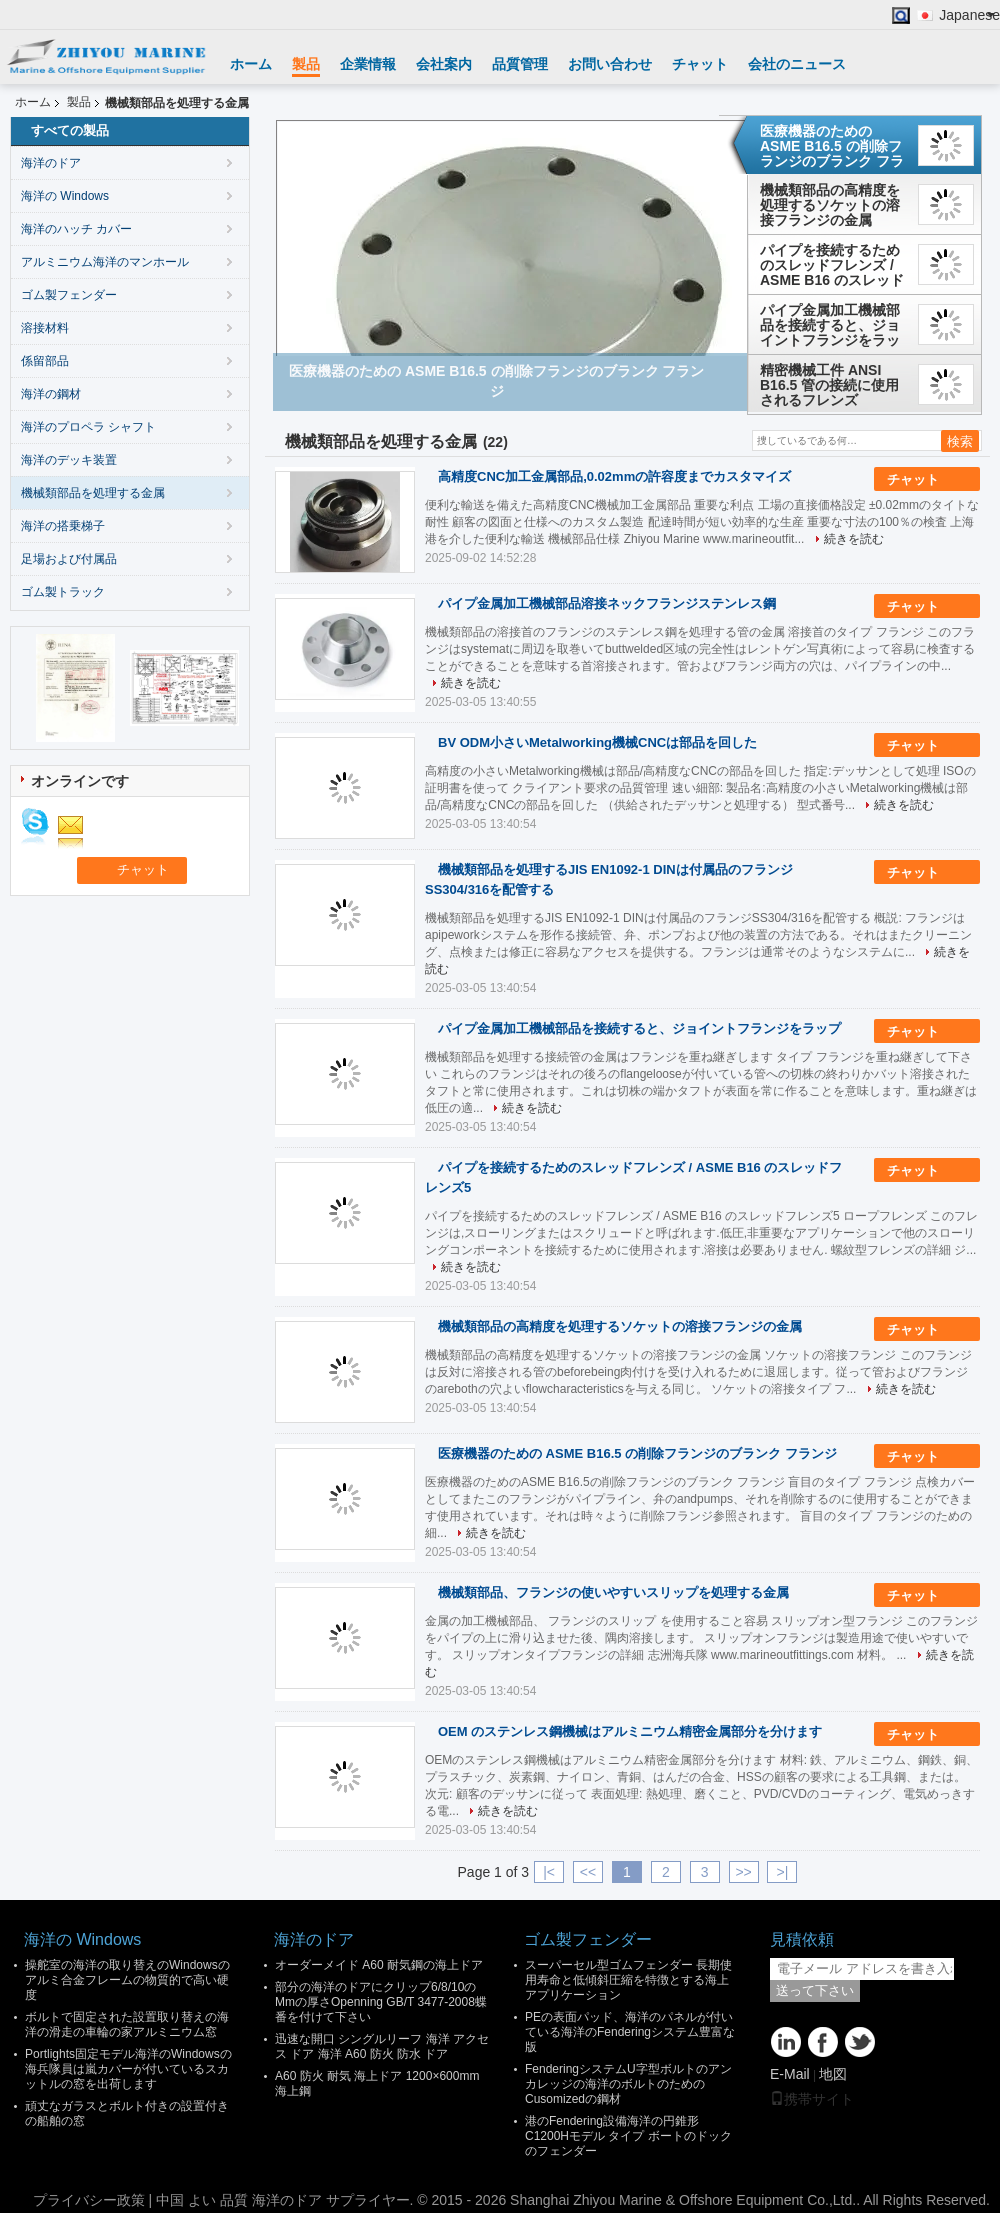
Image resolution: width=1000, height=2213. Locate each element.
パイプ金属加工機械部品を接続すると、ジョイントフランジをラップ (830, 325)
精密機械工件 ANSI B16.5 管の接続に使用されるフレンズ (829, 385)
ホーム (251, 64)
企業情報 (368, 64)
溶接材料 (45, 328)
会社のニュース (797, 64)
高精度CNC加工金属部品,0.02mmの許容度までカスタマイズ (614, 476)
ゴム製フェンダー (69, 295)
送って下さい (815, 1990)
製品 (306, 64)
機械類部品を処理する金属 (93, 493)
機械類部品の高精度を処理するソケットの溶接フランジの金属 (830, 205)
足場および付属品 (69, 559)
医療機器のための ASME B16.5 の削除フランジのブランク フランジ (832, 146)
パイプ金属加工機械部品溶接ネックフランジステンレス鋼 (607, 603)
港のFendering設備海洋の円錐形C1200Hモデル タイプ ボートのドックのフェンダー (628, 2136)
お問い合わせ (610, 64)
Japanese (969, 15)
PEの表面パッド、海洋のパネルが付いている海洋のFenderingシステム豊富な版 (630, 2032)
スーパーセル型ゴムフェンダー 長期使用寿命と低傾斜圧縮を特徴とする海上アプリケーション (628, 1980)
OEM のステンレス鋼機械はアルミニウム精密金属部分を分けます (630, 1731)
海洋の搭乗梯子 (63, 526)
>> (743, 1872)
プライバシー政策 (89, 2200)
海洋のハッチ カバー (76, 229)
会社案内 (444, 64)
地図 (833, 2074)
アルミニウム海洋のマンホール (105, 262)
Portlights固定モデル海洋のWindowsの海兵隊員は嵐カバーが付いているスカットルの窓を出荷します (128, 2069)
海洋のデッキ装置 (69, 460)
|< (549, 1872)
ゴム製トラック (63, 592)
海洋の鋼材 (51, 394)
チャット (700, 64)
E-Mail (790, 2074)
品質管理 (520, 64)
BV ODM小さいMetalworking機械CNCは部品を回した (597, 742)
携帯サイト (812, 2099)
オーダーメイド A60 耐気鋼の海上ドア (379, 1965)
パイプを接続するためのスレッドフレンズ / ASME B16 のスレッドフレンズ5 (832, 265)
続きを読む (854, 539)
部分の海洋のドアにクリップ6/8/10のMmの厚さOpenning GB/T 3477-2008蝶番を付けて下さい (381, 2002)
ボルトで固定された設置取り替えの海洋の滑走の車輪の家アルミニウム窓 (127, 2024)
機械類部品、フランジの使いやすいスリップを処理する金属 (613, 1592)
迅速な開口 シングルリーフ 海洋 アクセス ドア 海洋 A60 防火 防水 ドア (382, 2046)
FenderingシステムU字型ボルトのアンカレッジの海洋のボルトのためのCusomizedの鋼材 (628, 2084)
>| (783, 1872)
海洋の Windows (65, 196)
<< (588, 1872)
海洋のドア (51, 163)
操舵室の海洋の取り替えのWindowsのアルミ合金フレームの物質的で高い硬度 (127, 1980)
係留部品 (45, 361)
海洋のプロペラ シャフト (88, 427)
